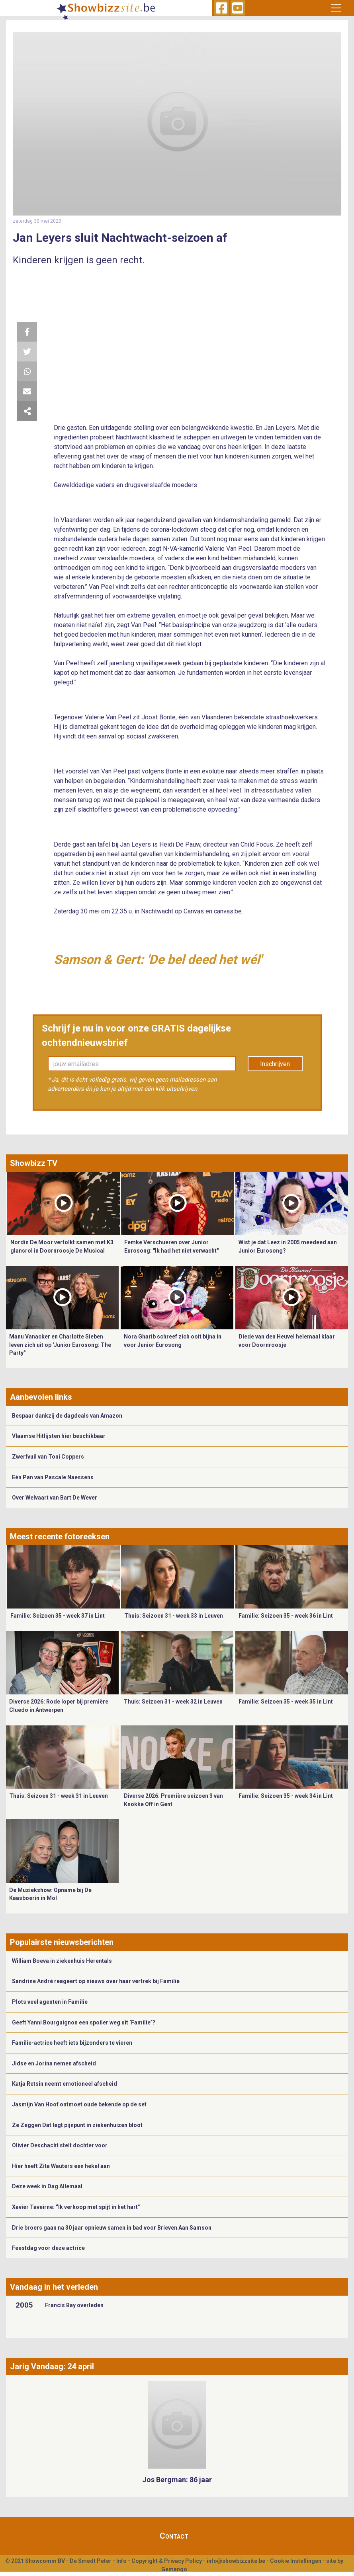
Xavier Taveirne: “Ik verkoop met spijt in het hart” (76, 2207)
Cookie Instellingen (295, 2561)
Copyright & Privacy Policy (166, 2561)
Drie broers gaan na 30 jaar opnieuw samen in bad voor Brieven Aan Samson (111, 2227)
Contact (174, 2536)
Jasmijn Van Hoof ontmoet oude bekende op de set (79, 2104)
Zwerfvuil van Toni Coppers (48, 1456)
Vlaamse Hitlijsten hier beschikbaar (59, 1436)
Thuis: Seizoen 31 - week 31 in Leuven (58, 1796)
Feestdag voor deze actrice (48, 2248)
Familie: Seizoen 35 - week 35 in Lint (286, 1701)
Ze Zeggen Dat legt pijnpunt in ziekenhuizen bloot (77, 2125)
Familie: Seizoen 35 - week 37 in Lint (57, 1615)
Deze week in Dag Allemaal (47, 2186)
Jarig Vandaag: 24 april (52, 2366)
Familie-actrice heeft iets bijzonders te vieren (72, 2043)
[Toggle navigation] (336, 8)
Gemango (174, 2569)
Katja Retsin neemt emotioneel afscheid (64, 2084)
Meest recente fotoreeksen (60, 1536)
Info (121, 2561)
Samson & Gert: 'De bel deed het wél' (158, 959)
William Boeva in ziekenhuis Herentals (62, 1961)
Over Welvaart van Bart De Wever (54, 1497)
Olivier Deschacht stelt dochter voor (60, 2145)
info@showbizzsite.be (236, 2561)
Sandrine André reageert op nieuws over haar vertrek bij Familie (96, 1981)
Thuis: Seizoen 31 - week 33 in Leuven (173, 1615)
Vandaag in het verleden (54, 2287)
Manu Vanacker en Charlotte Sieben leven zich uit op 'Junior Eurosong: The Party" (60, 1344)
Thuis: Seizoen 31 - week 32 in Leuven (173, 1701)
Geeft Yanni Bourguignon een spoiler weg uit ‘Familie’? (83, 2022)
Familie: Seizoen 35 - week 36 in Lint (286, 1615)
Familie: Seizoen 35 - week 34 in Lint (286, 1796)
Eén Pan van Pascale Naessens (53, 1477)
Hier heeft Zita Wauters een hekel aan (61, 2166)
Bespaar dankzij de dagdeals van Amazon (67, 1415)
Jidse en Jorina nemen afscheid (54, 2063)
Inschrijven (275, 1064)
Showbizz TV (33, 1163)
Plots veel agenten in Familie (50, 2002)
